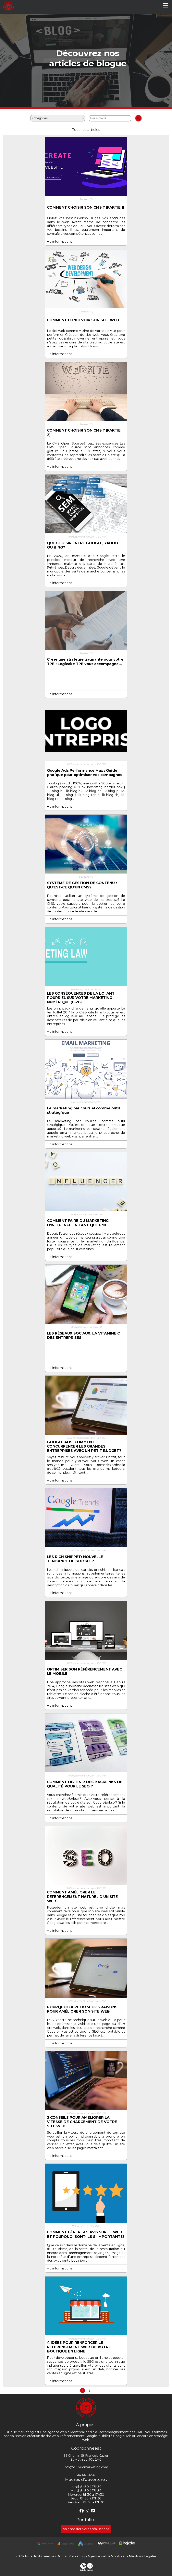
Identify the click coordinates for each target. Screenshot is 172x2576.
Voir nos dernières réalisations (86, 2529)
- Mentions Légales (140, 2556)
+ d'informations (59, 241)
